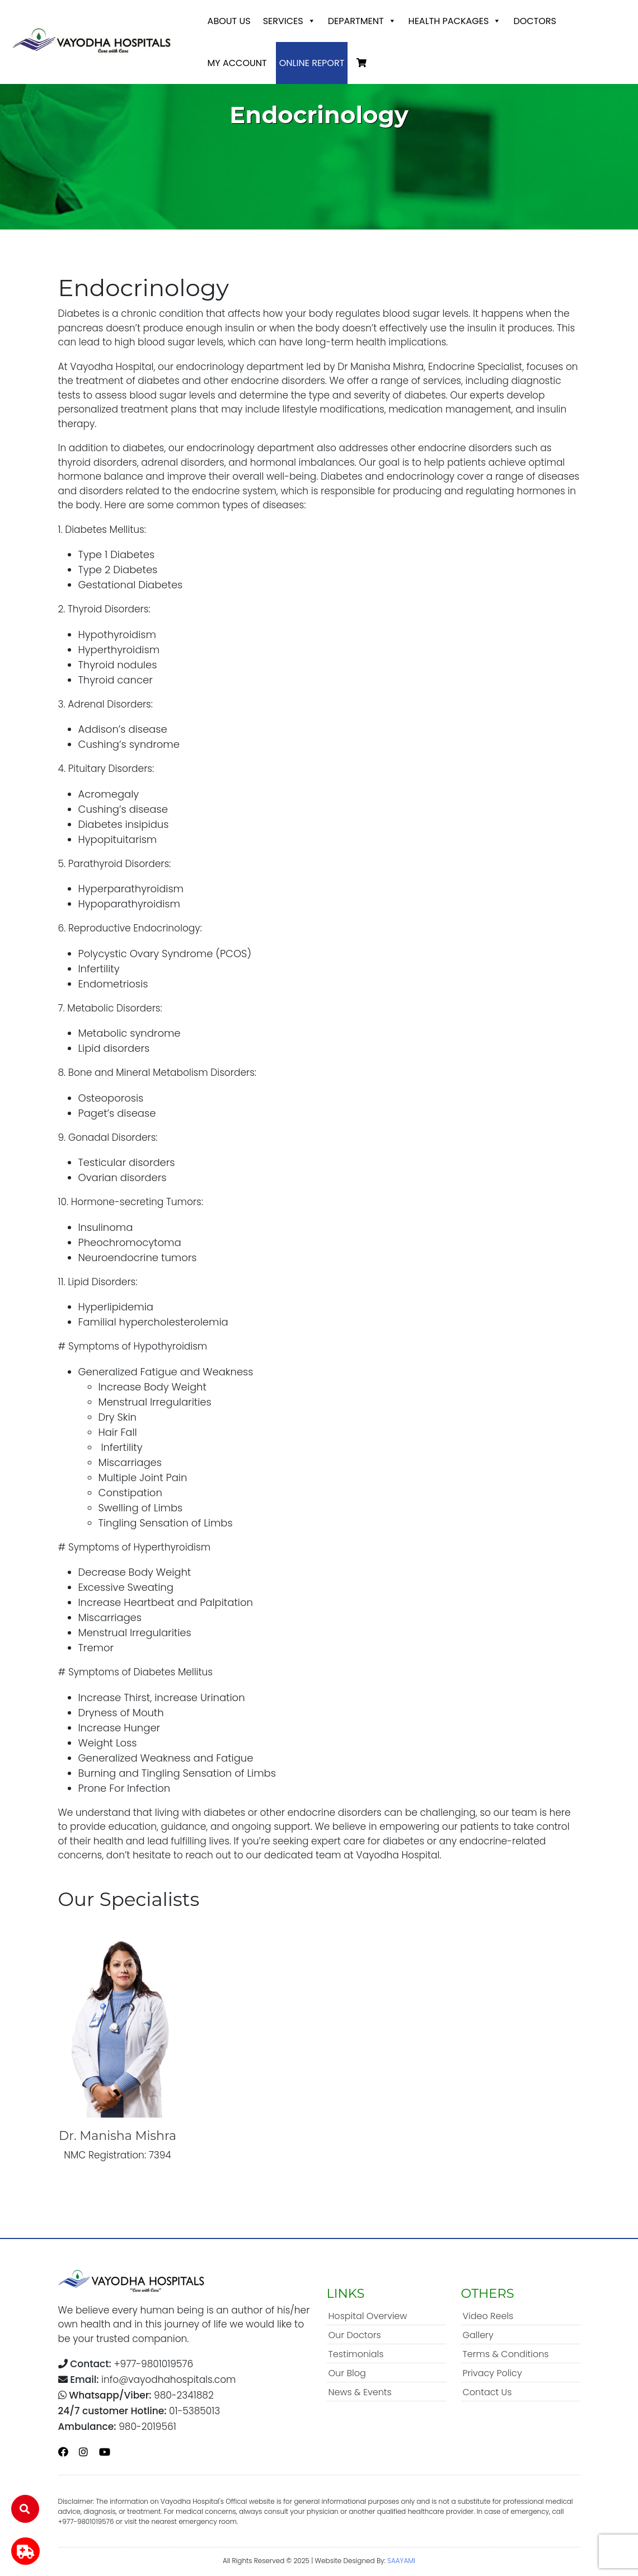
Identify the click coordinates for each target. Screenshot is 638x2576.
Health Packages (455, 21)
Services (289, 21)
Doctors (534, 21)
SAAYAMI (401, 2560)
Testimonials (356, 2354)
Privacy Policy (492, 2373)
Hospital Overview (368, 2316)
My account (237, 63)
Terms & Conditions (506, 2354)
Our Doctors (355, 2335)
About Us (229, 21)
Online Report (312, 63)
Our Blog (347, 2373)
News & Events (360, 2392)
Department (362, 21)
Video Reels (488, 2316)
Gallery (478, 2335)
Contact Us (487, 2392)
